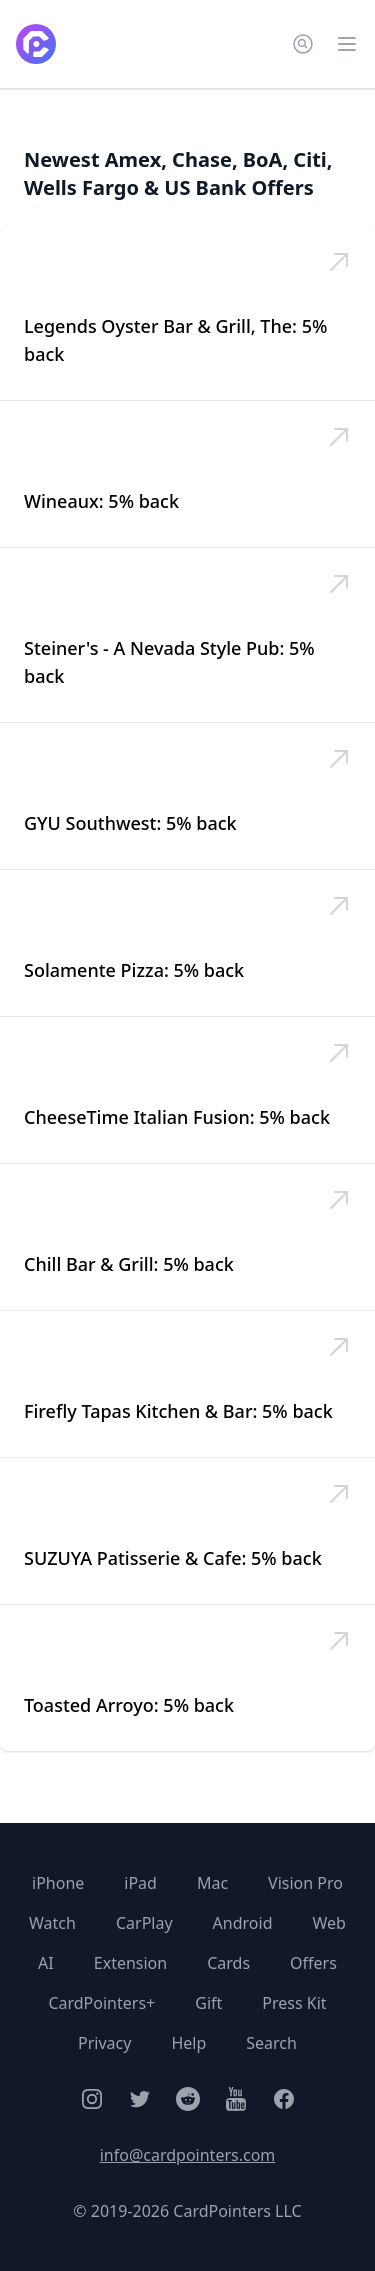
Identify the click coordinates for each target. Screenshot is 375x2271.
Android (243, 1923)
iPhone (58, 1883)
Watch (52, 1923)
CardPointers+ (101, 2003)
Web (328, 1923)
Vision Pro (305, 1883)
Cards (228, 1963)
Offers (313, 1963)
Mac (212, 1883)
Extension (130, 1963)
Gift (208, 2003)
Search (271, 2043)
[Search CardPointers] (303, 44)
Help (188, 2043)
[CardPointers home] (36, 44)
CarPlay (144, 1923)
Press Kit (294, 2003)
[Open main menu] (347, 44)
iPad (140, 1883)
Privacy (104, 2043)
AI (46, 1963)
